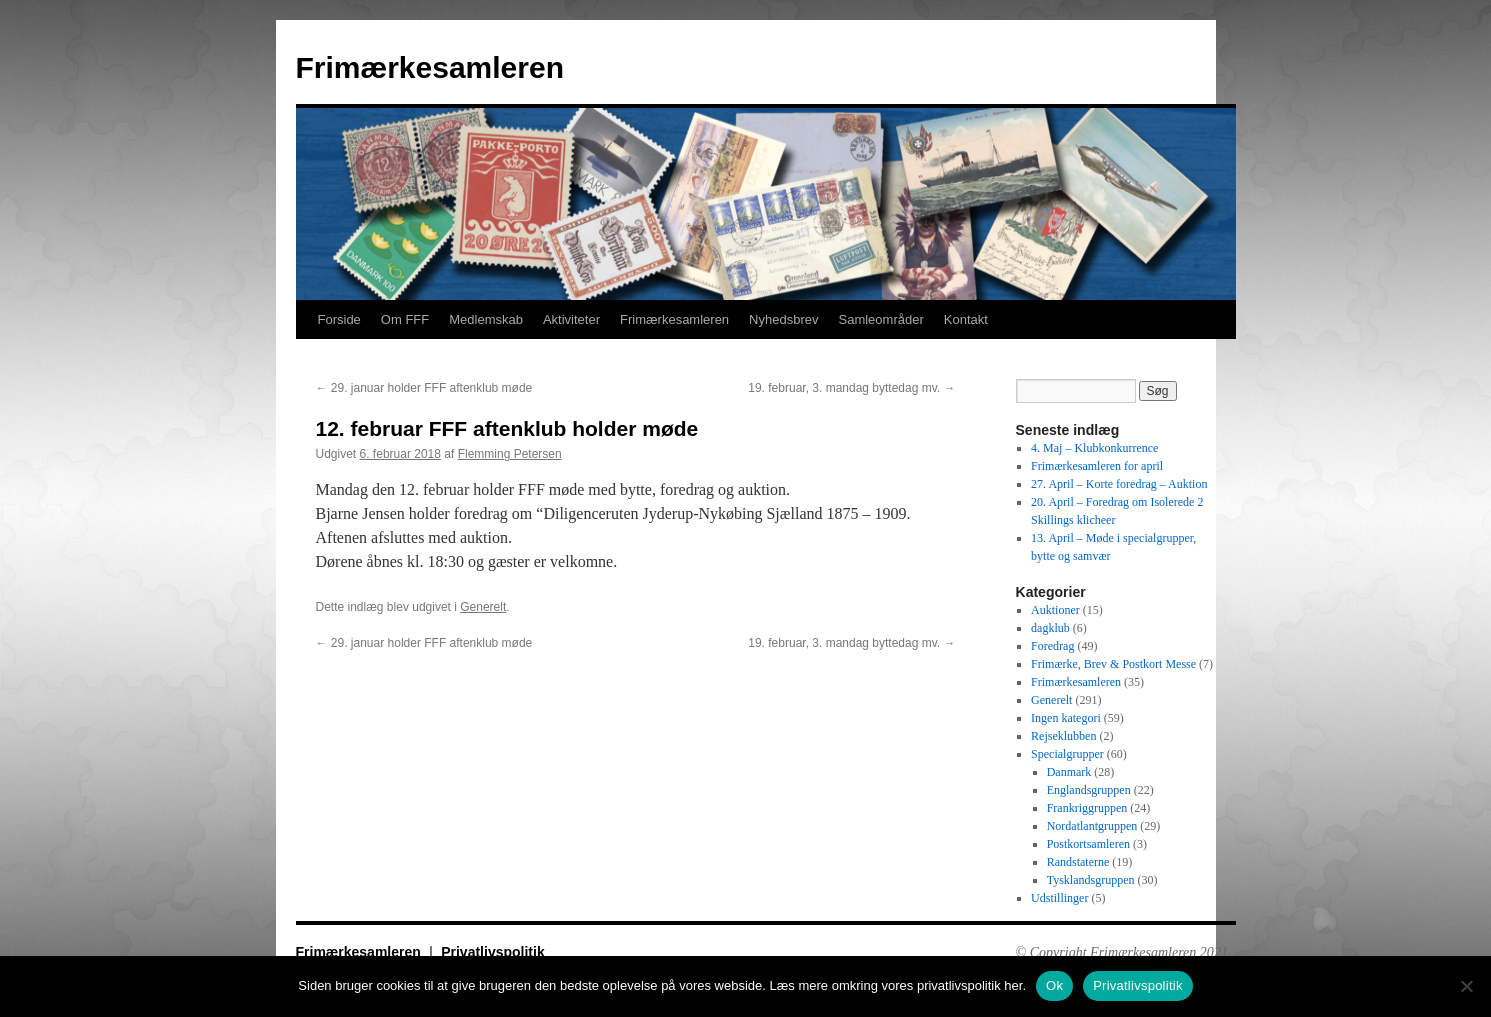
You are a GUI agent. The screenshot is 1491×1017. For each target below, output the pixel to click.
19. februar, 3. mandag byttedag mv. (851, 388)
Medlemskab (486, 319)
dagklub (1050, 628)
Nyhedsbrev (783, 319)
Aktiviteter (571, 319)
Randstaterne (1078, 862)
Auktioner (1055, 610)
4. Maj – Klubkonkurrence (1094, 448)
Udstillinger (1059, 898)
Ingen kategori (1066, 718)
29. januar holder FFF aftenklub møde (424, 388)
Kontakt (966, 319)
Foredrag (1052, 646)
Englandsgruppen (1089, 790)
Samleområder (880, 319)
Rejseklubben (1063, 736)
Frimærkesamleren (430, 67)
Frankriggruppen (1087, 808)
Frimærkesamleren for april (1097, 466)
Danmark (1069, 772)
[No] (1466, 986)
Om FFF (405, 319)
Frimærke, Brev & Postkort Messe (1113, 664)
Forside (339, 319)
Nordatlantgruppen (1092, 826)
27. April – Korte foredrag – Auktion (1119, 484)
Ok (1054, 985)
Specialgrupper (1067, 754)
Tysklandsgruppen (1091, 880)
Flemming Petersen (510, 454)
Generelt (483, 607)
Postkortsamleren (1088, 844)
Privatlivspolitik (492, 952)
